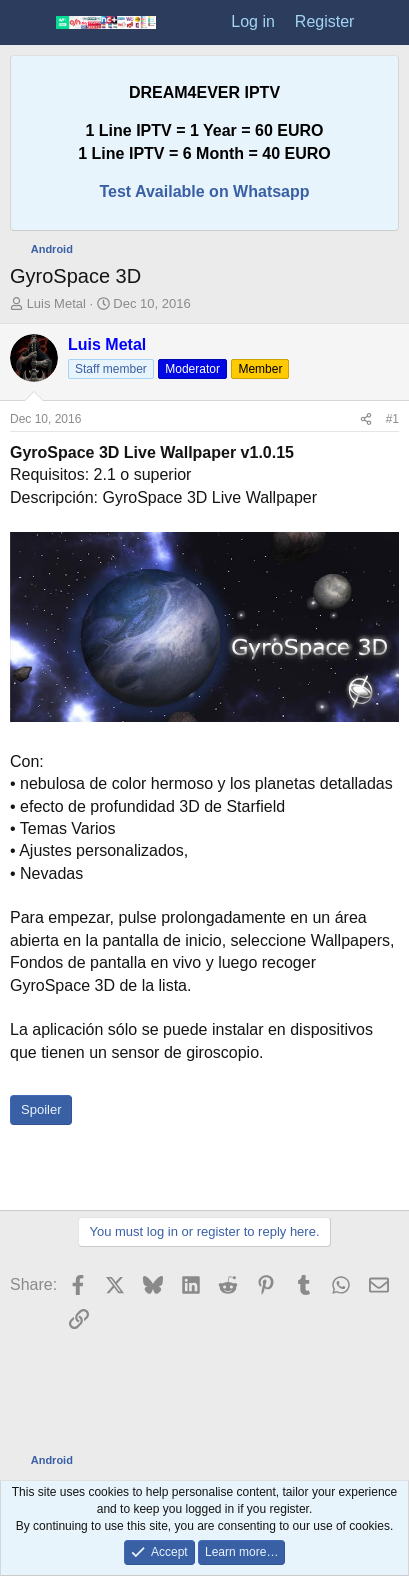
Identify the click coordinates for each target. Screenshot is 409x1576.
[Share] (366, 419)
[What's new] (384, 22)
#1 (392, 419)
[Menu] (27, 23)
